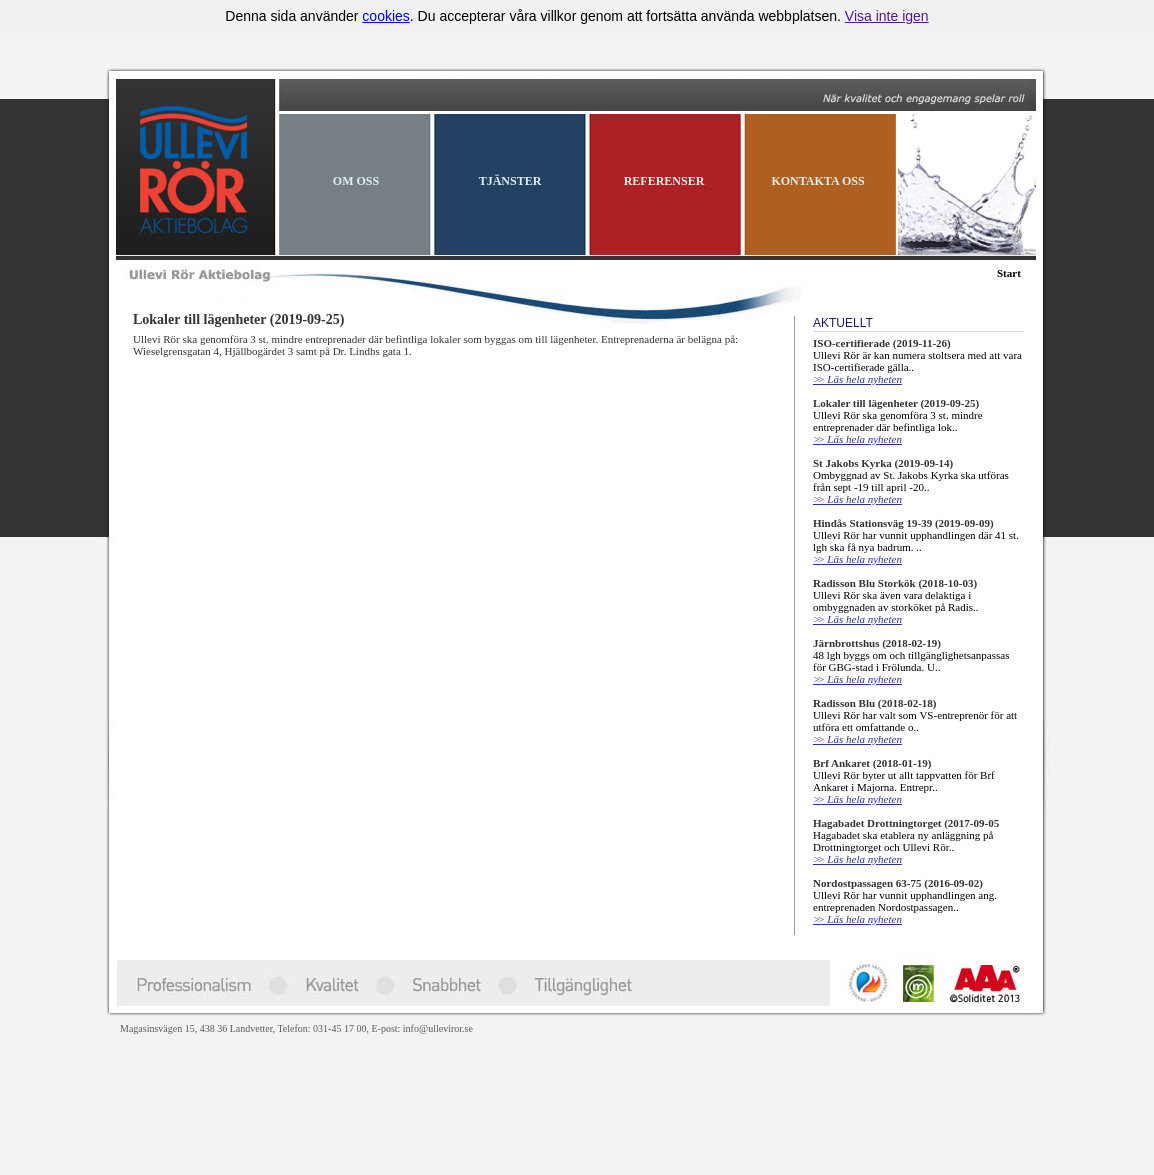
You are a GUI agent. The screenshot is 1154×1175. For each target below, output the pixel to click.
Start (1009, 273)
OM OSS (356, 181)
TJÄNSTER (510, 181)
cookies (385, 16)
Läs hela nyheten (857, 379)
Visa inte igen (887, 16)
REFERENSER (664, 181)
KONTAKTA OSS (817, 181)
